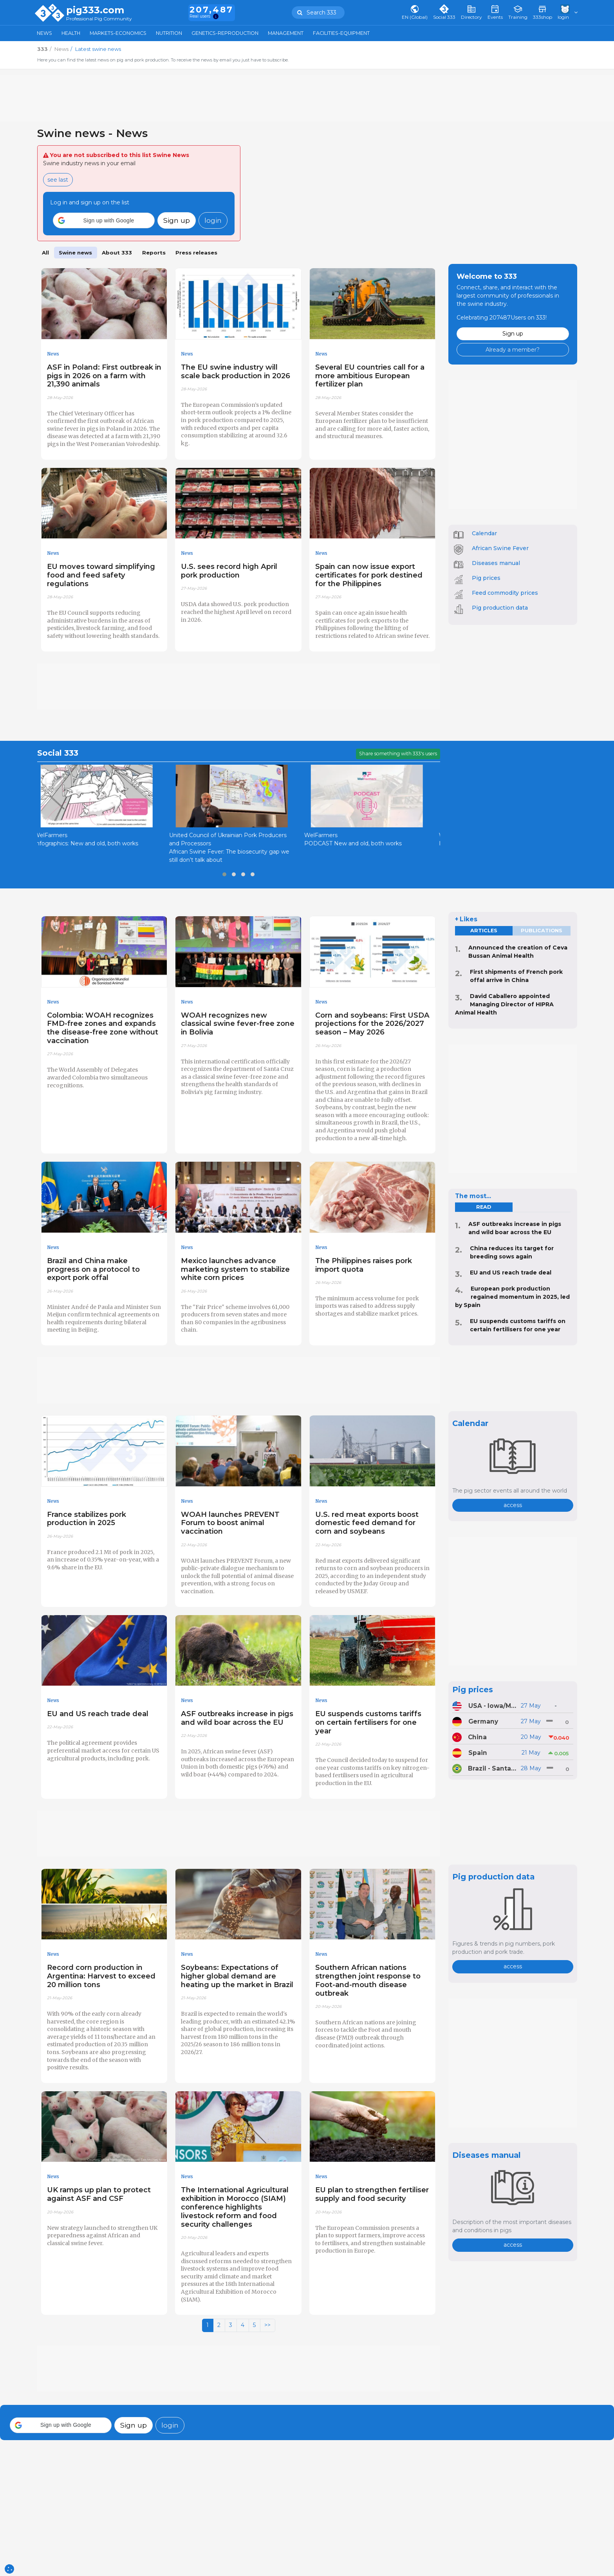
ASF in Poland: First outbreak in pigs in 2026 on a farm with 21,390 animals (104, 376)
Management (285, 33)
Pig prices (486, 577)
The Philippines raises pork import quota (363, 1265)
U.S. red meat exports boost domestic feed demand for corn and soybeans (367, 1523)
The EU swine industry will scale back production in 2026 (235, 371)
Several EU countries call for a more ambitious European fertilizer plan (369, 376)
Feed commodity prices (505, 592)
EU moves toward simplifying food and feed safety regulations (101, 575)
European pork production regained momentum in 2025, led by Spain (512, 1297)
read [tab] (483, 1207)
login (213, 220)
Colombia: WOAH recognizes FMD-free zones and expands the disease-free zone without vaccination (102, 1028)
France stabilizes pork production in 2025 (86, 1518)
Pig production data (500, 607)
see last (57, 179)
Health (70, 33)
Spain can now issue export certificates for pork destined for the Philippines (369, 575)
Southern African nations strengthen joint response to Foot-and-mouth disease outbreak (368, 1980)
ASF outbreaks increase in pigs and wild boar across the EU (237, 1718)
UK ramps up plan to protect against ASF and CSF (99, 2194)
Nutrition (169, 33)
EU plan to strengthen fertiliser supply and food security (372, 2194)
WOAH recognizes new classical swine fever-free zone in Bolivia (237, 1024)
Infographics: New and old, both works (93, 843)
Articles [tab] (483, 930)
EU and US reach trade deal (510, 1272)
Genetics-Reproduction (224, 33)
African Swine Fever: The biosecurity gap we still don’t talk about (236, 855)
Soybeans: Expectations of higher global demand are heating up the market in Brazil (237, 1976)
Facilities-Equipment (341, 33)
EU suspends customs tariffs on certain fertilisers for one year (368, 1722)
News (44, 33)
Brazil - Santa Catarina (492, 1768)
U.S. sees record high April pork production (229, 570)
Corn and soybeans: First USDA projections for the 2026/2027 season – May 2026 (372, 1024)
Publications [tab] (541, 930)
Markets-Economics (118, 33)
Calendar (484, 533)
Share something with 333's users (398, 753)
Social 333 (57, 753)
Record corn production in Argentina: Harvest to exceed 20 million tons (101, 1976)
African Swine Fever (500, 548)
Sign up (176, 220)
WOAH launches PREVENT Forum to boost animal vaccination (230, 1523)
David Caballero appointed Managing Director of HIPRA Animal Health (504, 1004)
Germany (483, 1721)
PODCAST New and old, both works (359, 843)
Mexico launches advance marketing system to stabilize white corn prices (235, 1269)
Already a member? (513, 349)
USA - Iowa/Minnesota (492, 1706)
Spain (477, 1752)
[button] (104, 220)
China (477, 1737)
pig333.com (95, 10)
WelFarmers (57, 835)
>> (267, 2325)
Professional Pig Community (99, 19)
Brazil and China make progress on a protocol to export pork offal (93, 1269)
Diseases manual (496, 563)
